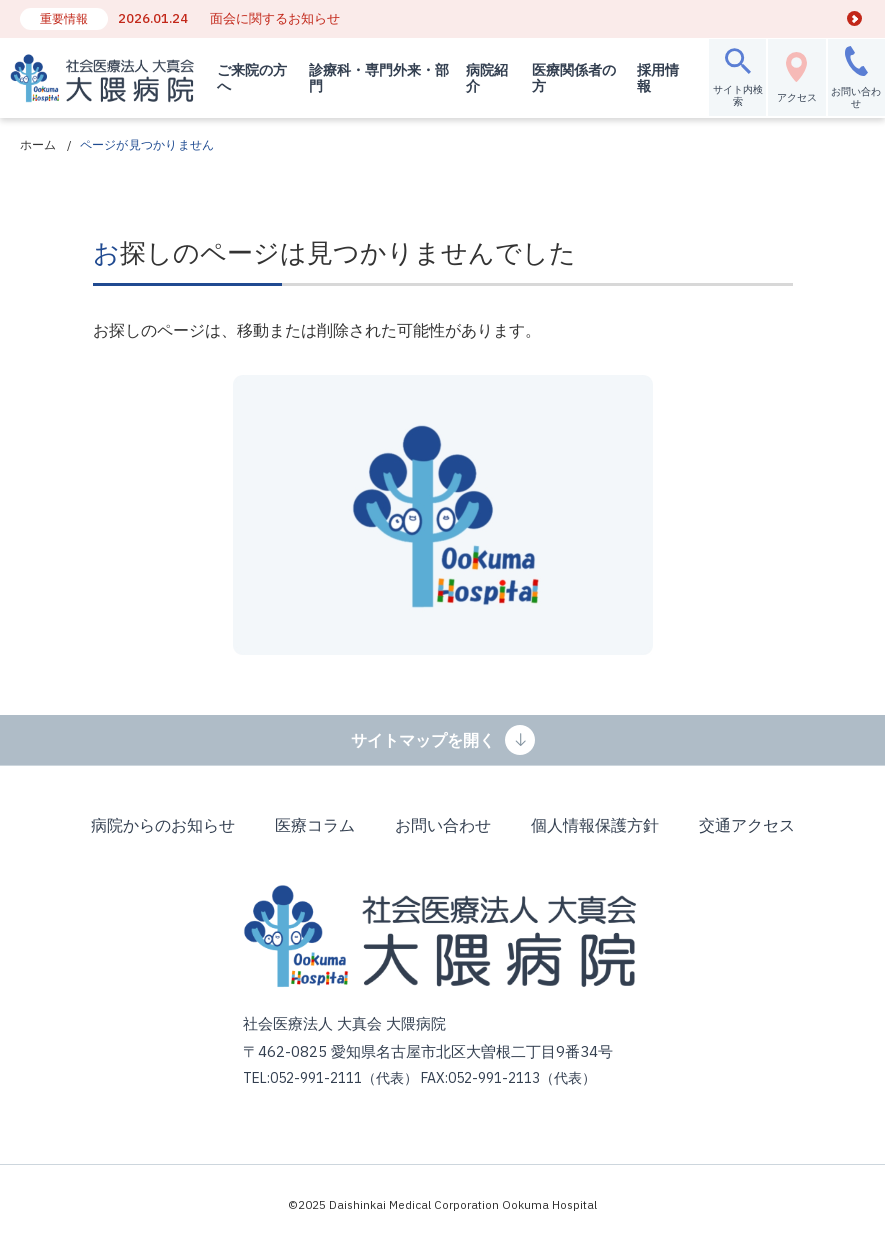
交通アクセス (747, 825)
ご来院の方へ (250, 78)
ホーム (38, 144)
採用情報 (651, 78)
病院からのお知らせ (163, 825)
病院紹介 (482, 78)
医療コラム (315, 825)
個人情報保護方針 (595, 825)
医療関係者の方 (568, 78)
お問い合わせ (443, 825)
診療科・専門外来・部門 (369, 78)
